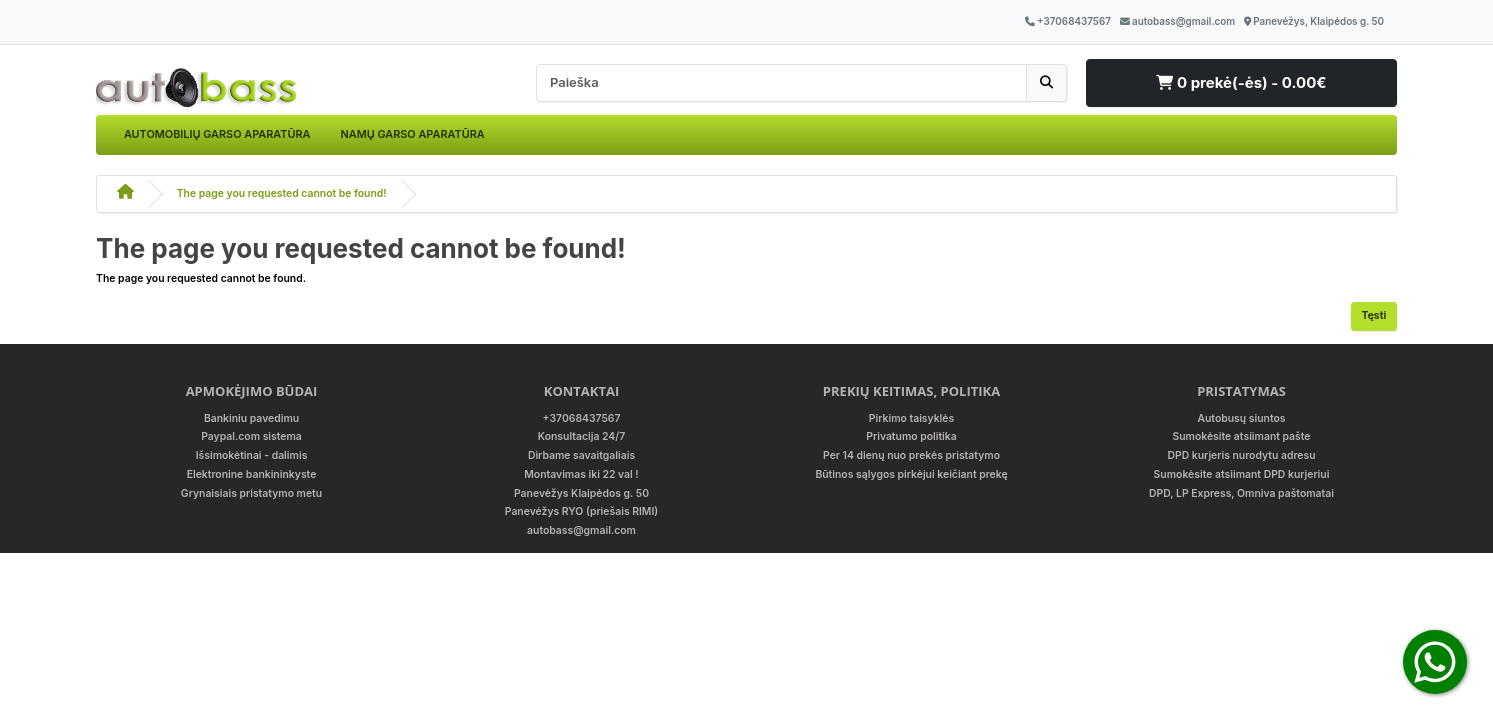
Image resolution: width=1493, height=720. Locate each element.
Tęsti (1374, 315)
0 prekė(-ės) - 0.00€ (1241, 82)
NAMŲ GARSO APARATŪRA (412, 134)
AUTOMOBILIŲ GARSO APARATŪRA (217, 134)
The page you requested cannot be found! (282, 193)
